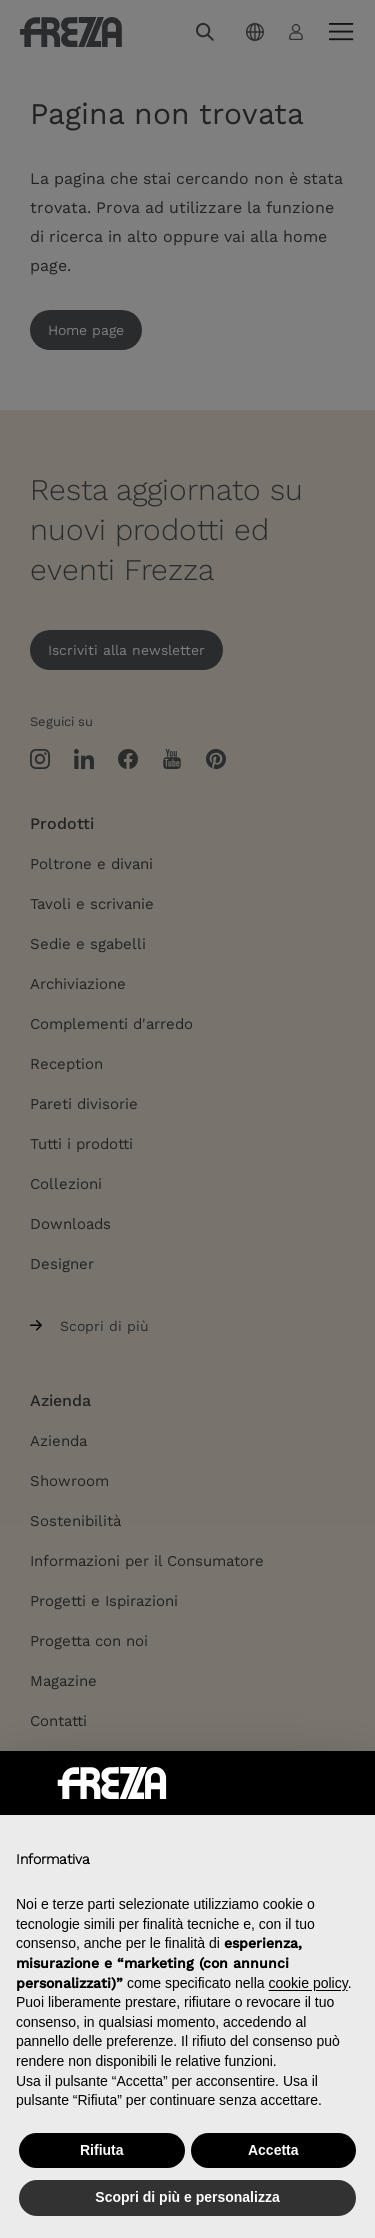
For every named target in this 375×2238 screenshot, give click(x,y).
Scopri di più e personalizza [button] (187, 2197)
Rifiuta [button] (102, 2150)
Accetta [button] (273, 2150)
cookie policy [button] (308, 1983)
